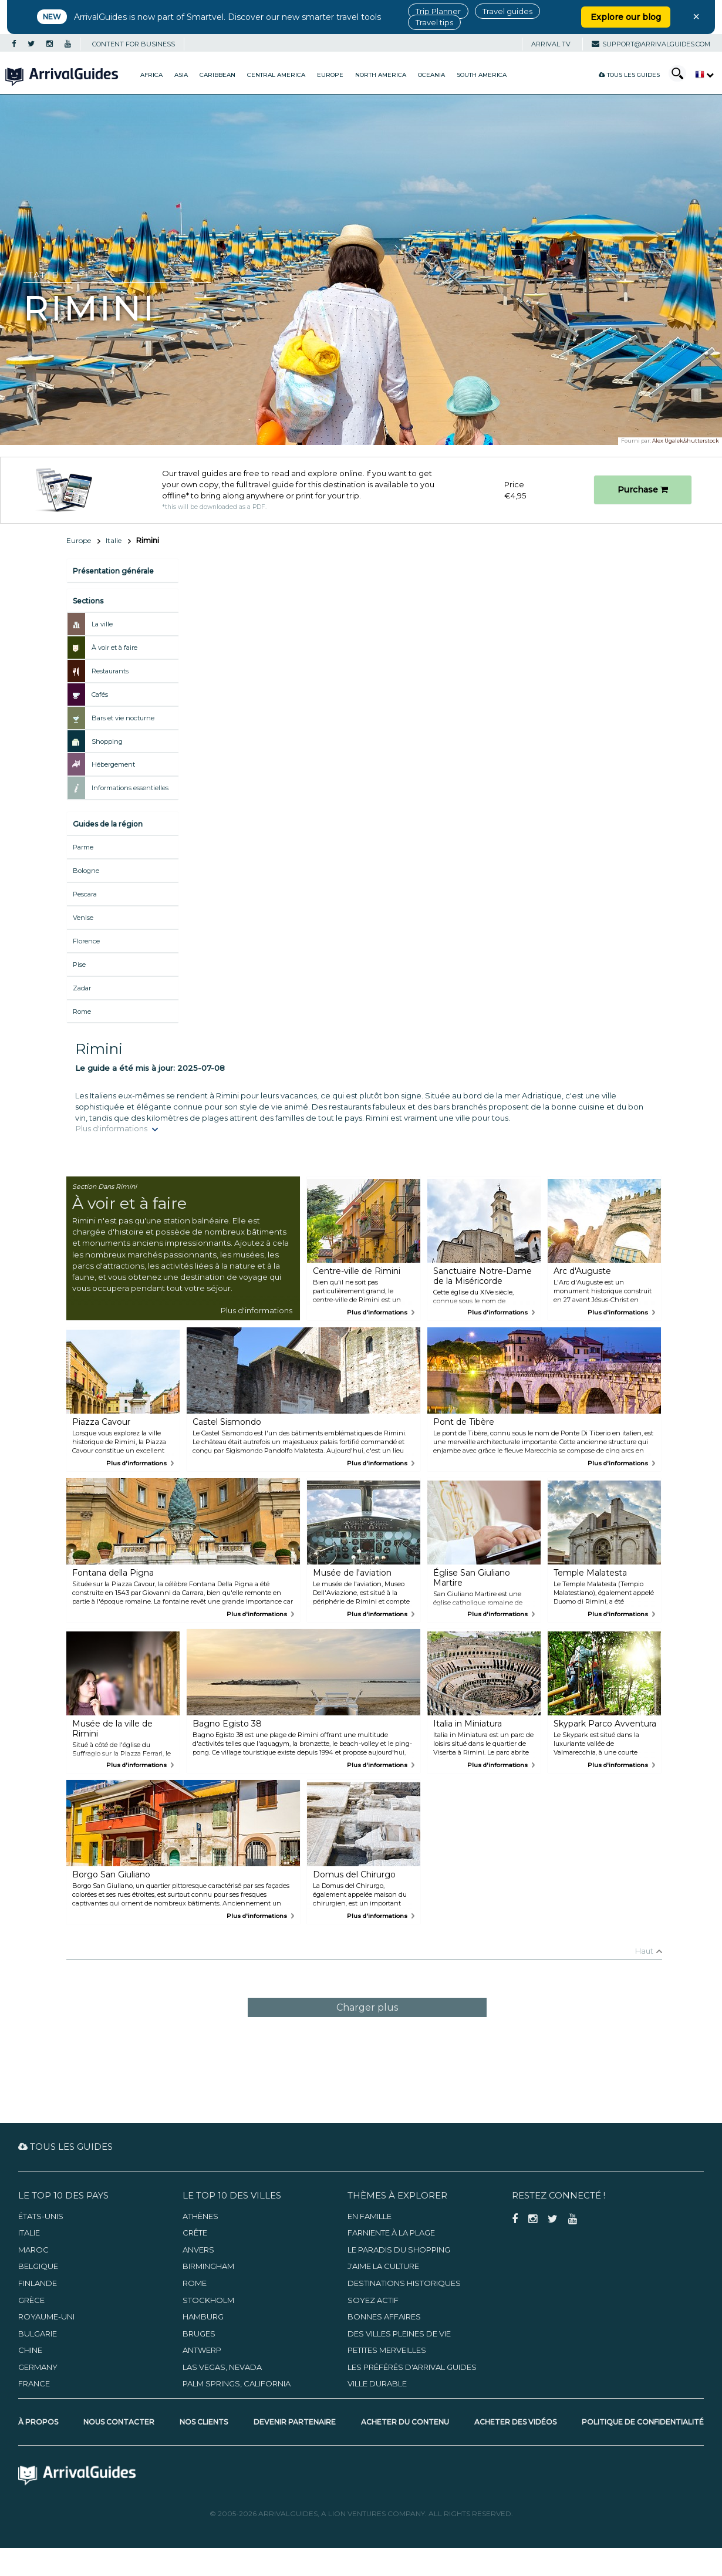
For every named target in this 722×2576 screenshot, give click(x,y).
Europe (330, 75)
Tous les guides (629, 75)
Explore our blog (626, 17)
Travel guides (507, 11)
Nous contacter (118, 2421)
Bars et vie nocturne (123, 718)
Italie (114, 540)
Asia (181, 75)
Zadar (82, 988)
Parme (83, 847)
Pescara (85, 894)
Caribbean (217, 75)
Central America (276, 75)
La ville (102, 624)
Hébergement (113, 764)
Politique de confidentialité (643, 2421)
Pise (79, 964)
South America (482, 75)
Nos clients (204, 2421)
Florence (86, 941)
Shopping (107, 741)
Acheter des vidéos (515, 2421)
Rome (82, 1011)
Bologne (86, 870)
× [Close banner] (696, 16)
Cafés (100, 694)
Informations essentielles (130, 788)
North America (380, 75)
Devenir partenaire (295, 2421)
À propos (38, 2421)
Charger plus (367, 2007)
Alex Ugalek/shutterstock (685, 440)
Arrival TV (551, 44)
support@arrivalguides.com (651, 44)
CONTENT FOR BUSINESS (133, 44)
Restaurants (110, 671)
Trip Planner (438, 11)
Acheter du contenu (405, 2421)
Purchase (643, 489)
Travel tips (434, 22)
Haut (644, 1950)
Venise (83, 917)
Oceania (431, 75)
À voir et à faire (114, 647)
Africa (151, 75)
